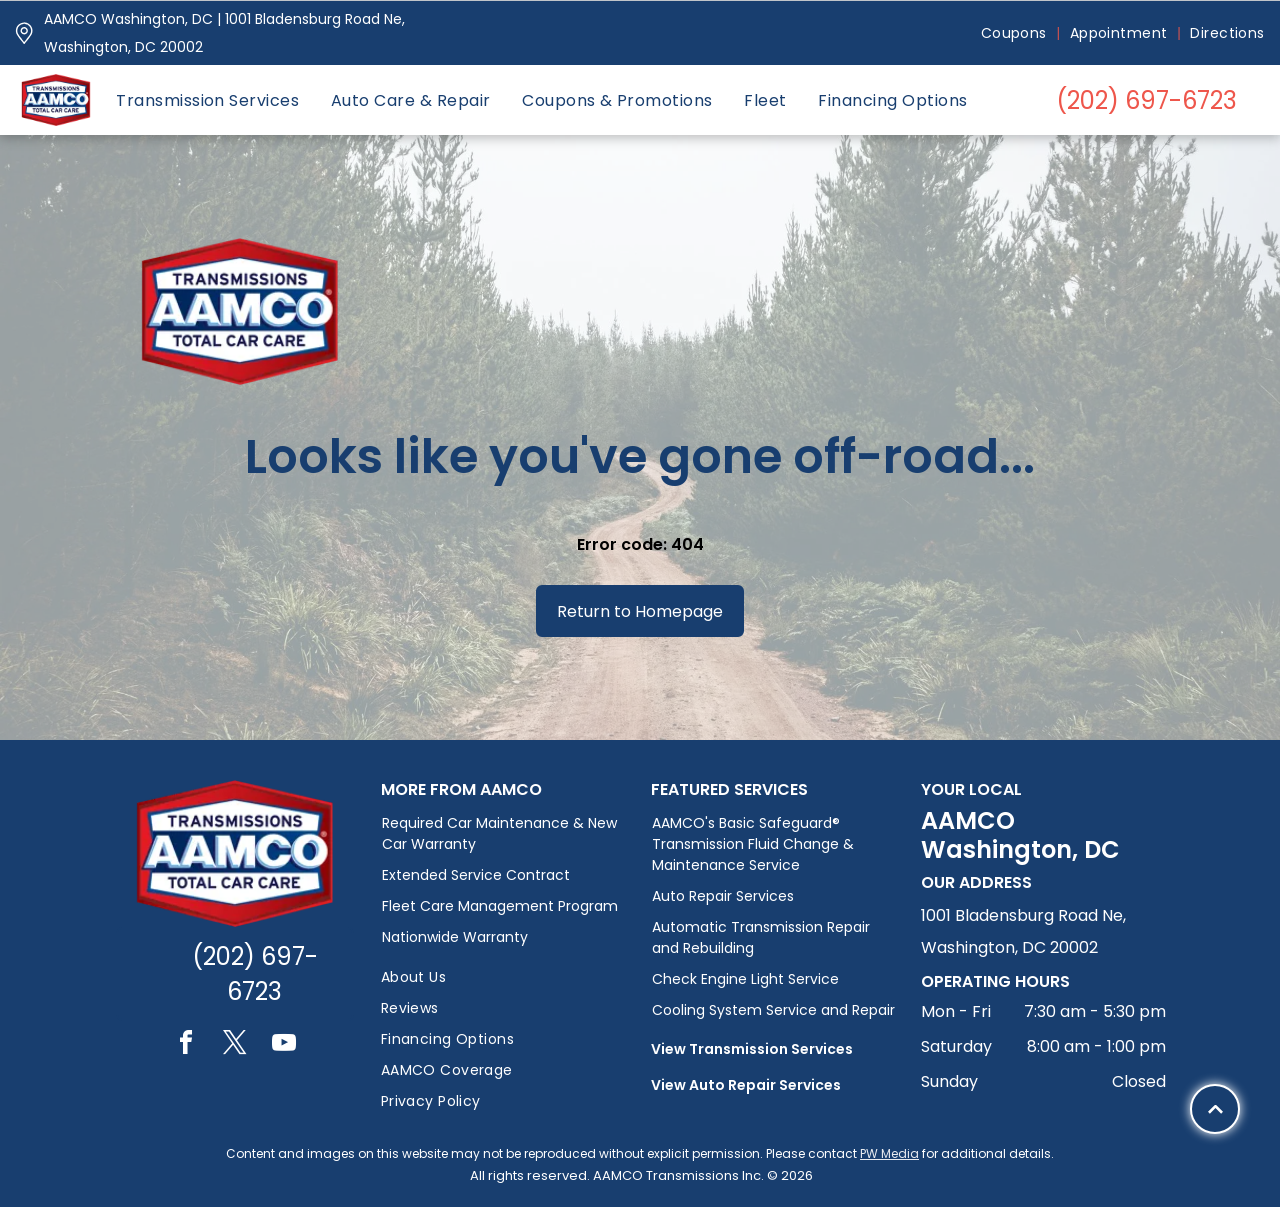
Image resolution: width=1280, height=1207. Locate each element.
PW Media (889, 1153)
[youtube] (284, 1045)
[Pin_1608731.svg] (24, 33)
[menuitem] (1015, 33)
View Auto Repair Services (746, 1085)
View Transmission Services (752, 1049)
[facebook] (186, 1045)
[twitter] (235, 1045)
